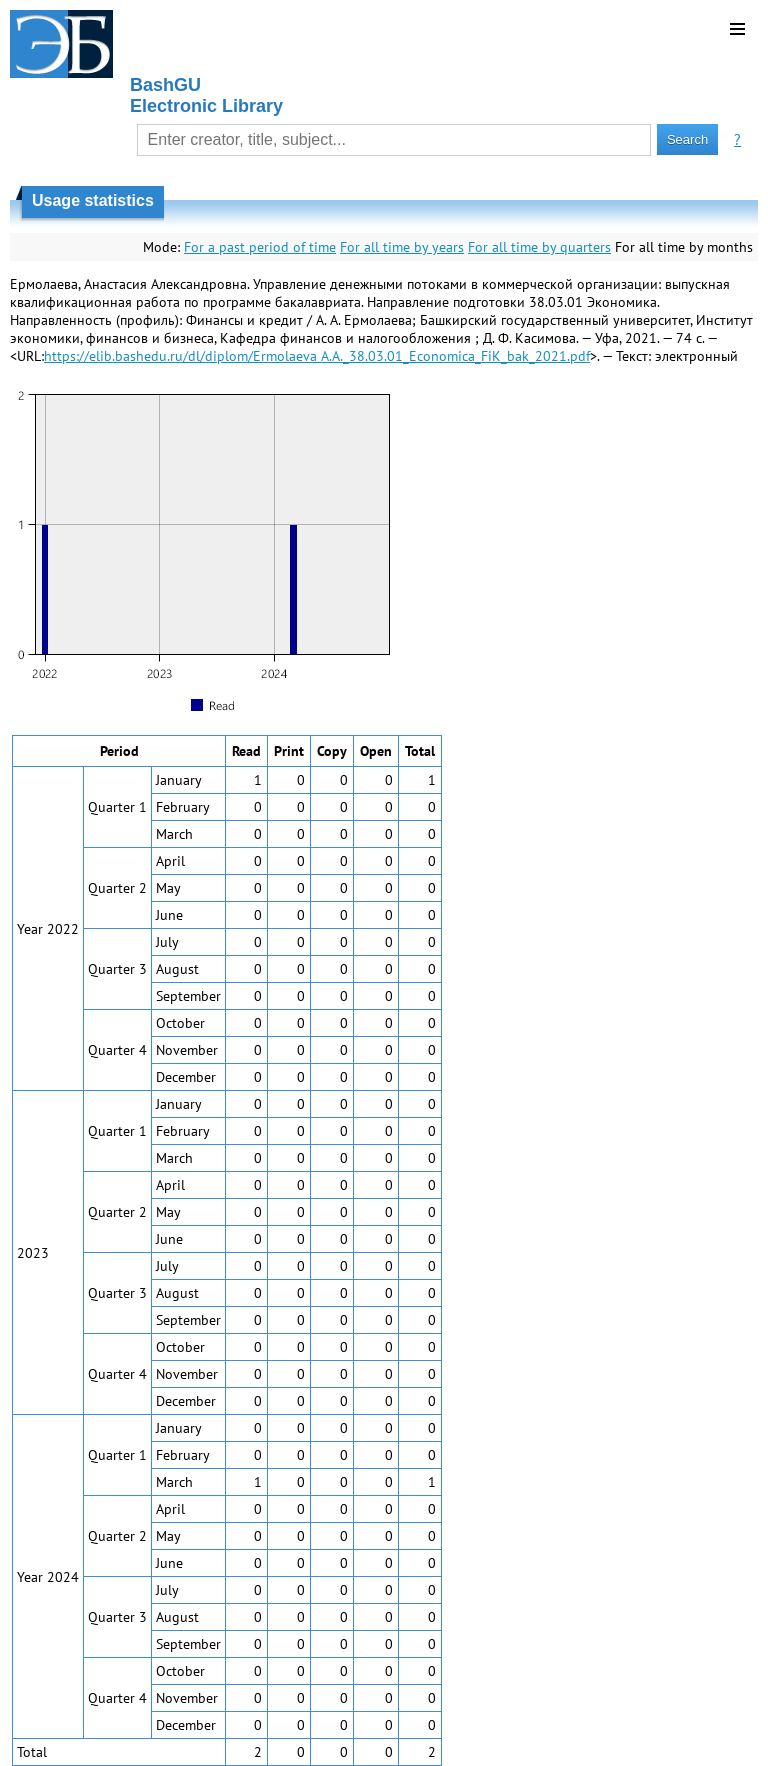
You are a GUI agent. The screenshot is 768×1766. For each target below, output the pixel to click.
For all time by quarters (539, 247)
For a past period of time (260, 247)
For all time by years (402, 247)
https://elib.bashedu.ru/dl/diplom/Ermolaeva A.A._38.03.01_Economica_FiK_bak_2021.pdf (317, 356)
